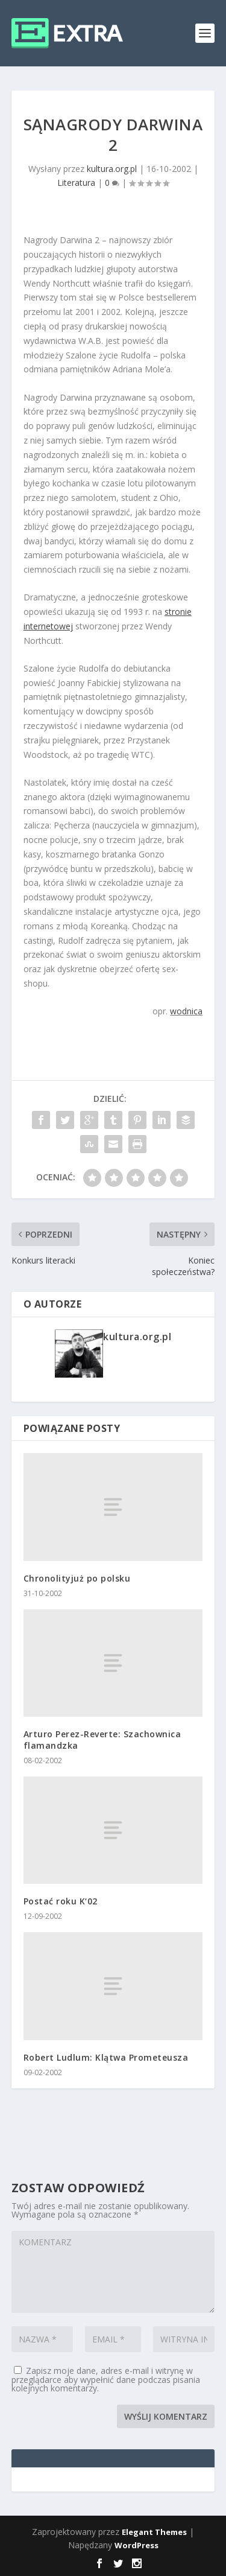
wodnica (186, 1011)
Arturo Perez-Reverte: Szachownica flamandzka (102, 1739)
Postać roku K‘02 (61, 1901)
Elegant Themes (154, 2532)
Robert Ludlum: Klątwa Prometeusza (106, 2057)
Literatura (76, 182)
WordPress (137, 2545)
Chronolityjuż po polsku (77, 1578)
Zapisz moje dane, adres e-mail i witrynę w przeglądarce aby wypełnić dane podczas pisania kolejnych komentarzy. (105, 2379)
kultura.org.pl (112, 168)
